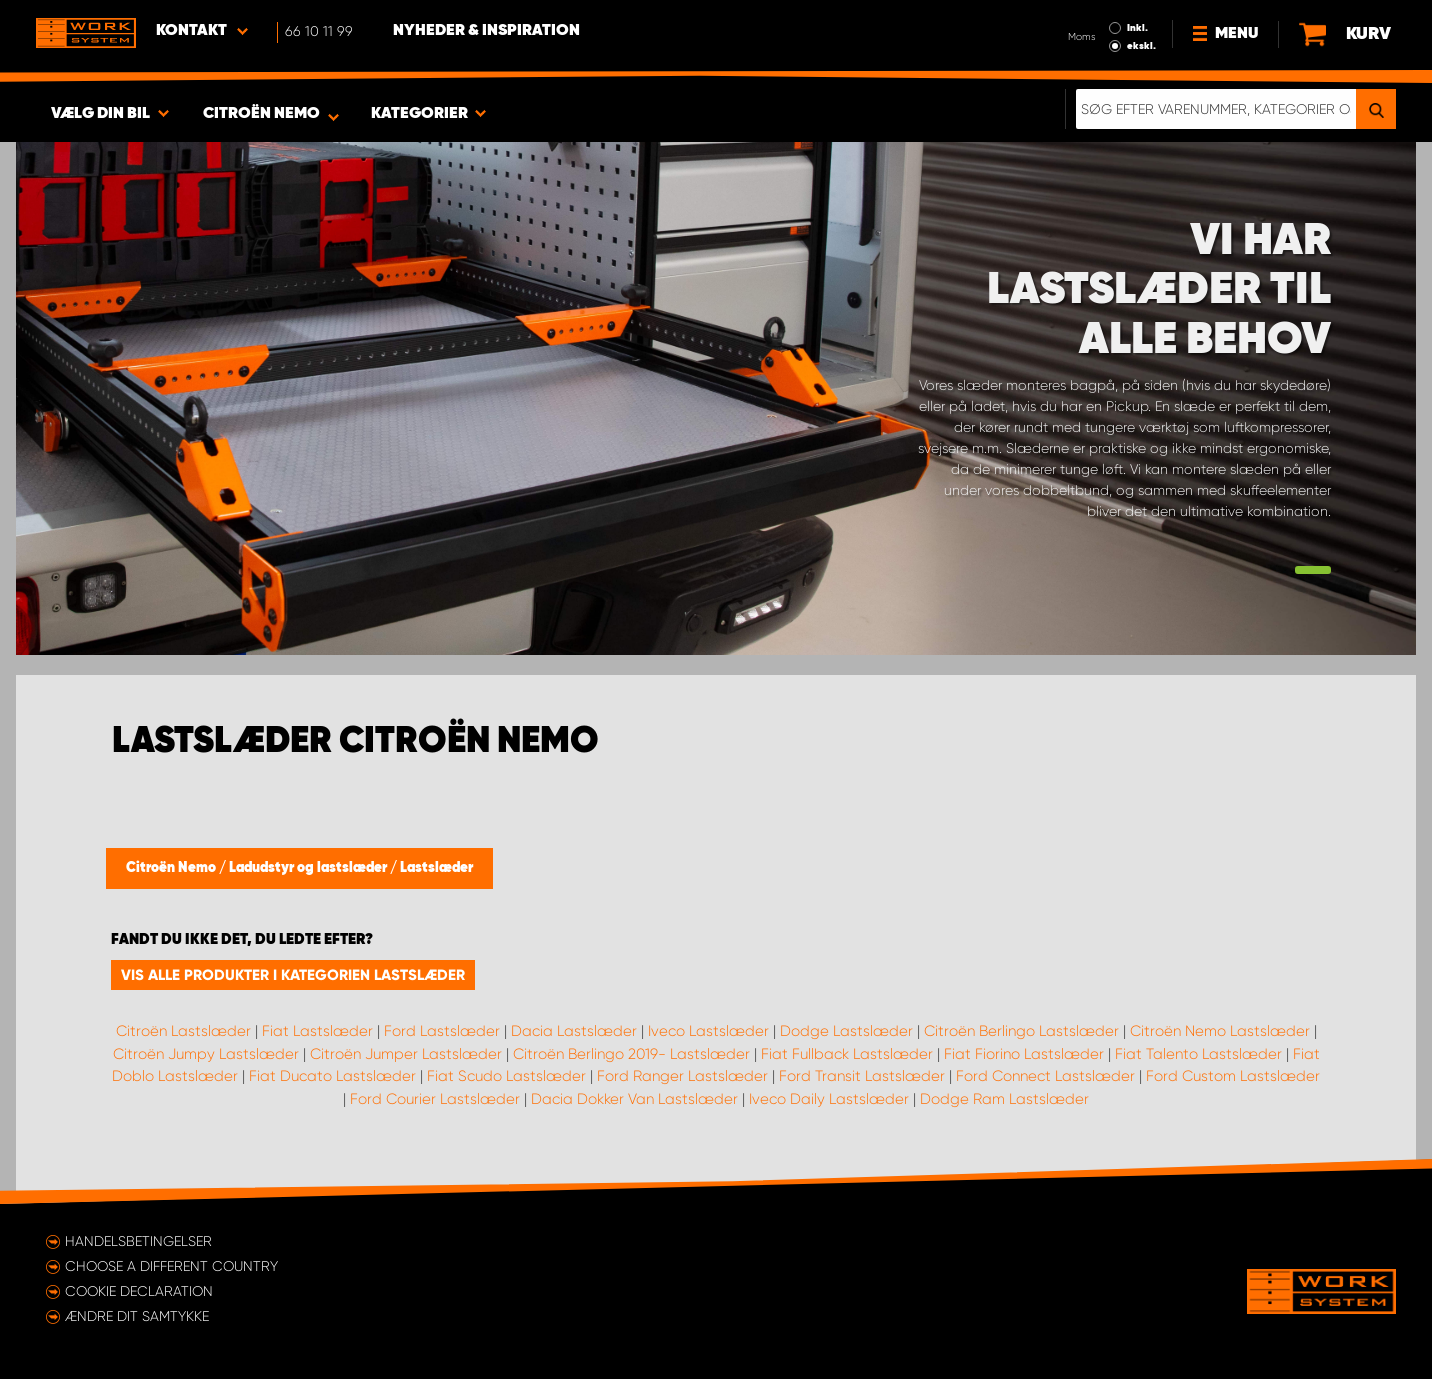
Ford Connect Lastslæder (1045, 1076)
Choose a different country (171, 1266)
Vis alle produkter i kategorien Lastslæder (293, 975)
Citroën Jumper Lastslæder (406, 1054)
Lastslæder (436, 868)
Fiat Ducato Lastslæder (332, 1076)
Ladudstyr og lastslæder (309, 868)
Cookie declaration (139, 1291)
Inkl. (1137, 28)
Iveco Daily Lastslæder (829, 1099)
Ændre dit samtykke (137, 1316)
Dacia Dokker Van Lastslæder (634, 1099)
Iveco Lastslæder (708, 1031)
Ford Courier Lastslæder (435, 1099)
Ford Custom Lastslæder (1233, 1076)
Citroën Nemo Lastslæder (1220, 1031)
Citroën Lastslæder (183, 1031)
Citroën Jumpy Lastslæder (206, 1054)
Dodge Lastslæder (846, 1031)
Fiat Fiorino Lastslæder (1024, 1054)
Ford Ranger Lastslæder (682, 1076)
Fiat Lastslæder (317, 1031)
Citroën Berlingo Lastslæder (1021, 1031)
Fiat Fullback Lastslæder (847, 1054)
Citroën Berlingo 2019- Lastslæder (631, 1054)
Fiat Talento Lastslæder (1198, 1054)
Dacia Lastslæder (574, 1031)
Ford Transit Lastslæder (862, 1076)
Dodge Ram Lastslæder (1004, 1099)
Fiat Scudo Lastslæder (506, 1076)
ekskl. (1141, 46)
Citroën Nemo (172, 868)
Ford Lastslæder (442, 1031)
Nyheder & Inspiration (486, 31)
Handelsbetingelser (138, 1241)
